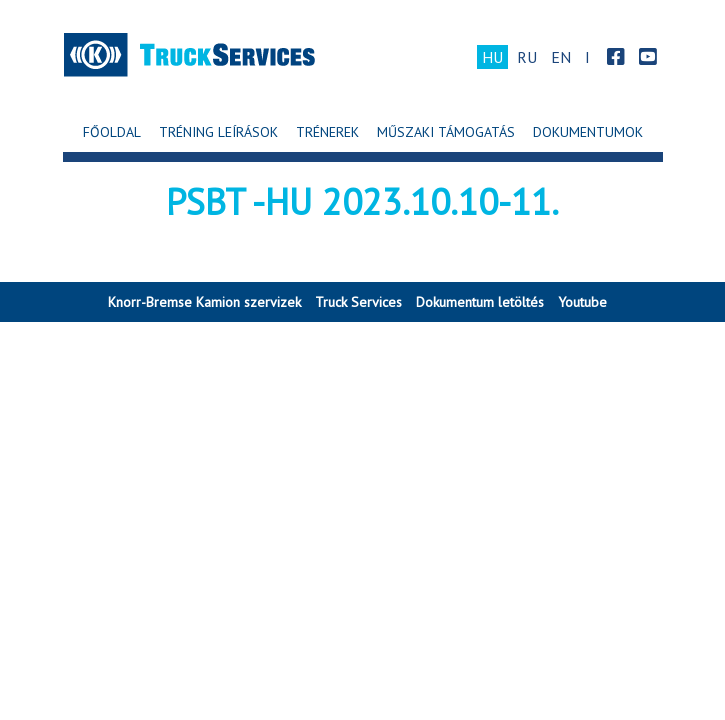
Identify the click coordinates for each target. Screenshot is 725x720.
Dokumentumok (588, 132)
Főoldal (112, 132)
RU (527, 57)
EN (561, 57)
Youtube (582, 302)
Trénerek (327, 132)
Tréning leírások (218, 132)
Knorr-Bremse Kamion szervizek (204, 302)
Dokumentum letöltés (480, 302)
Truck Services (358, 302)
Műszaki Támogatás (446, 132)
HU (492, 57)
